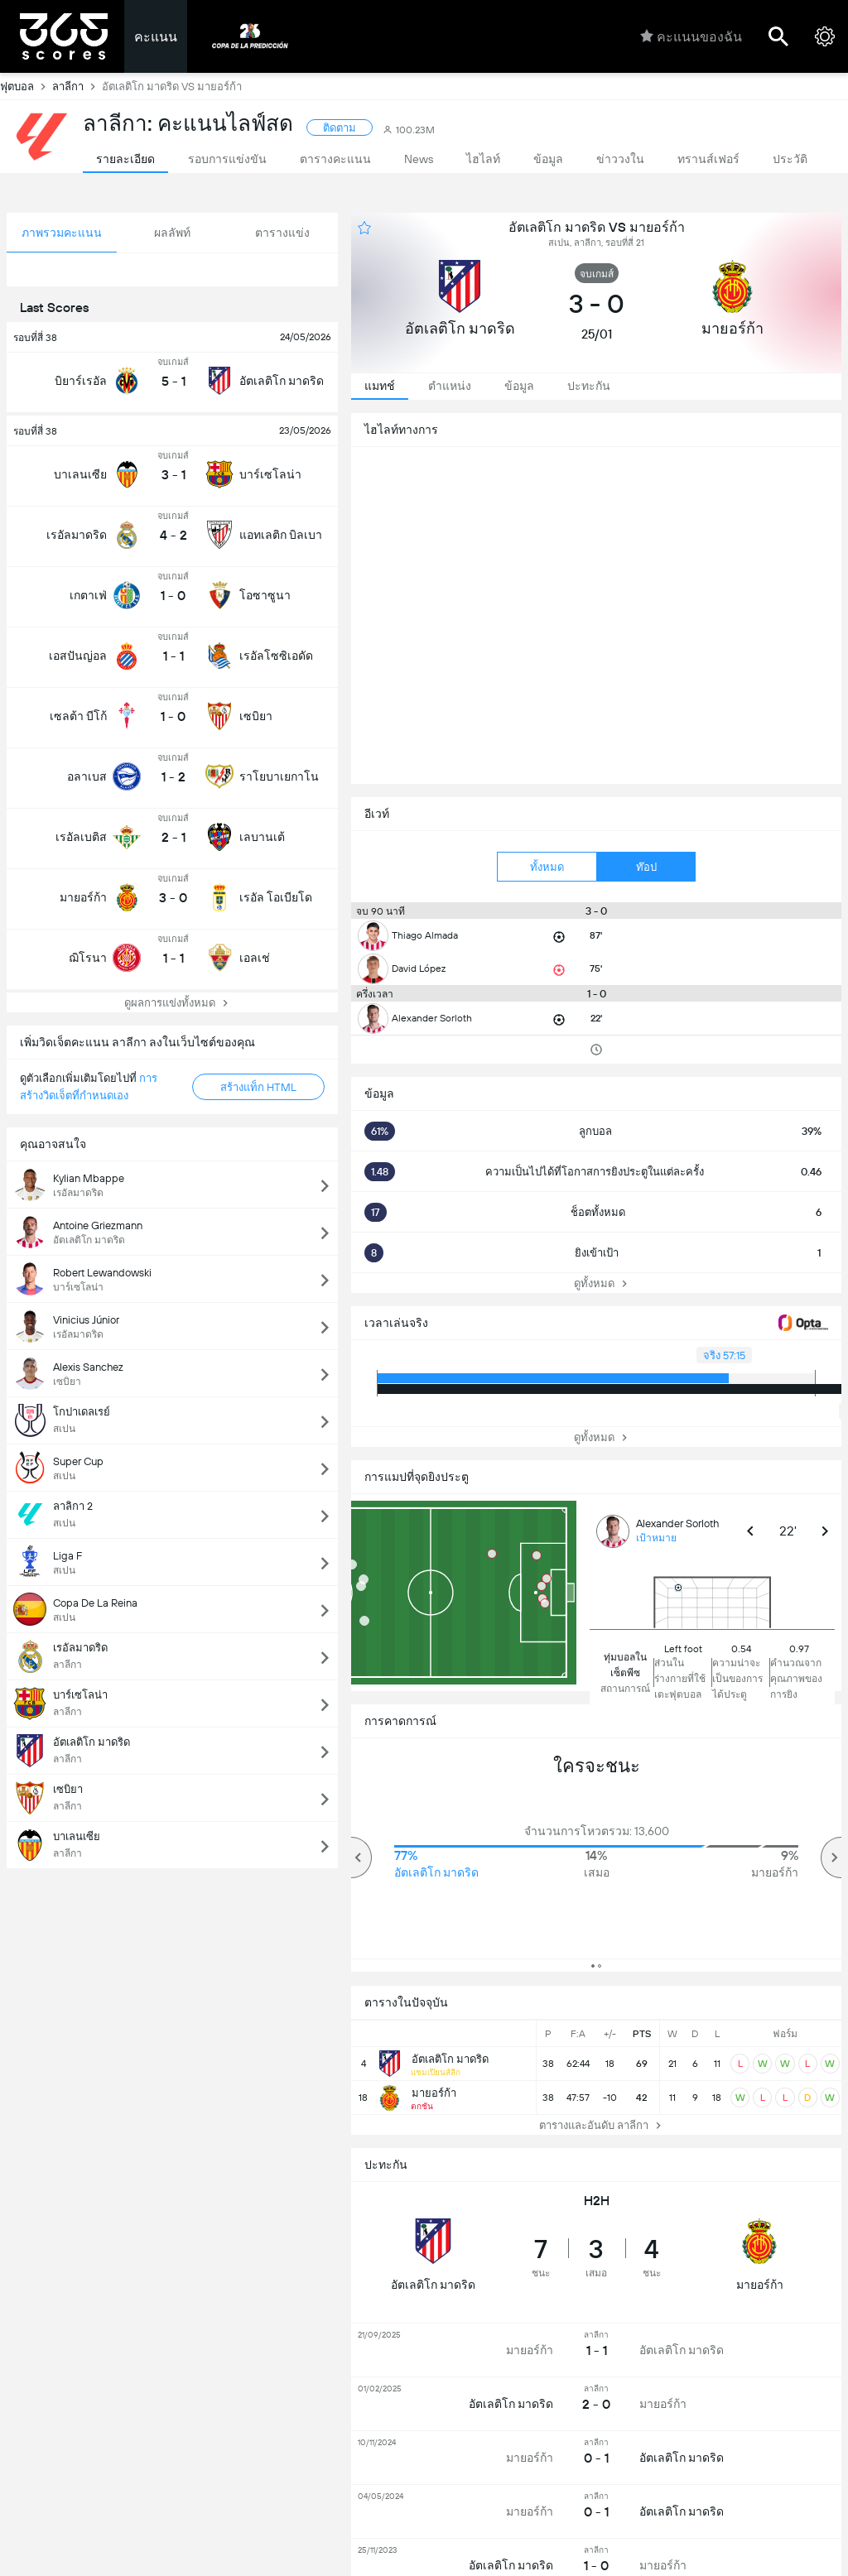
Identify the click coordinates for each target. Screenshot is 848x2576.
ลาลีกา (77, 86)
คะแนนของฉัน (691, 36)
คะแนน (155, 37)
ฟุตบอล (26, 86)
